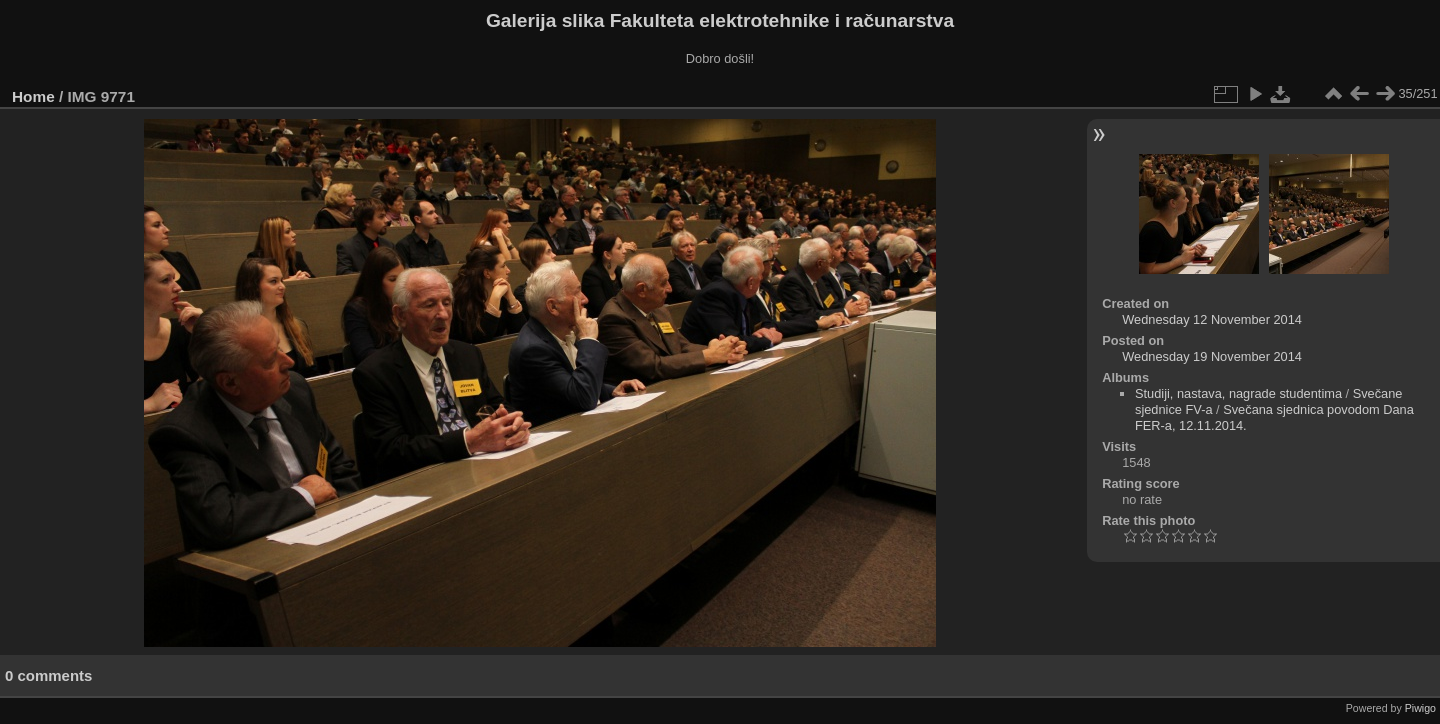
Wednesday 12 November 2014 (1212, 319)
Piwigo (1420, 708)
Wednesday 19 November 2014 (1212, 356)
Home (33, 96)
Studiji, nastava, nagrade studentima (1238, 393)
